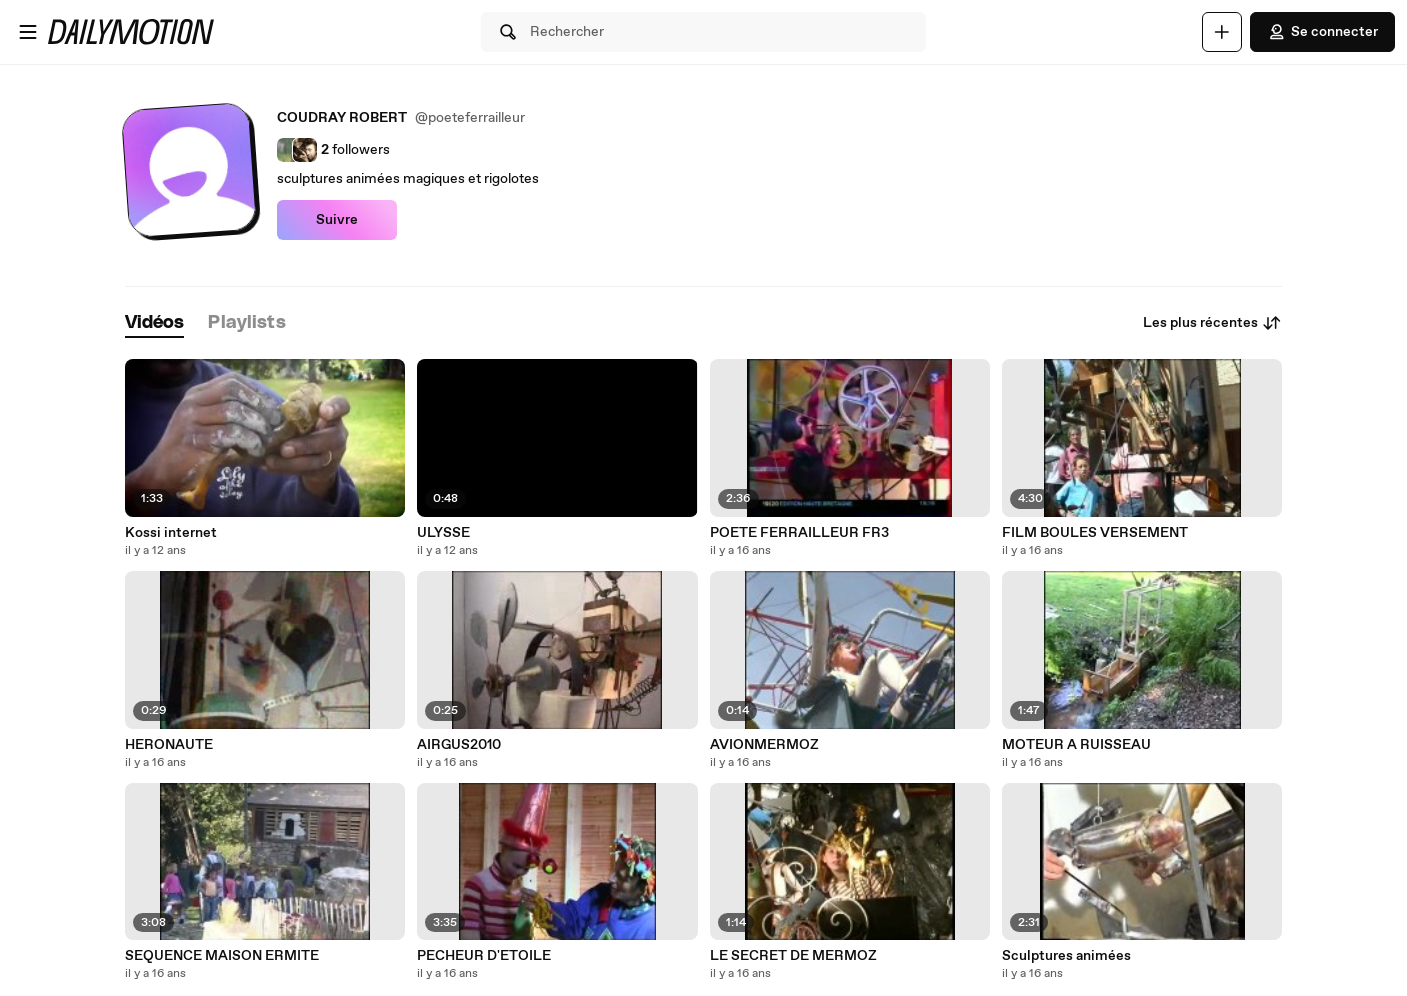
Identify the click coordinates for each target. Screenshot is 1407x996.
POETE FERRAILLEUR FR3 (799, 533)
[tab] (155, 323)
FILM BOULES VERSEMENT (1095, 533)
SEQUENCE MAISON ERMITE (222, 956)
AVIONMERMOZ (764, 745)
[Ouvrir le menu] (28, 32)
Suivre (337, 220)
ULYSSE (443, 533)
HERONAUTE (169, 745)
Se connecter (1322, 32)
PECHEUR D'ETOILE (484, 956)
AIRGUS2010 (459, 745)
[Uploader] (1222, 32)
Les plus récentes (1212, 323)
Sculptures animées (1066, 956)
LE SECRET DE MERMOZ (793, 956)
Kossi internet (171, 533)
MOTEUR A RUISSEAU (1076, 745)
